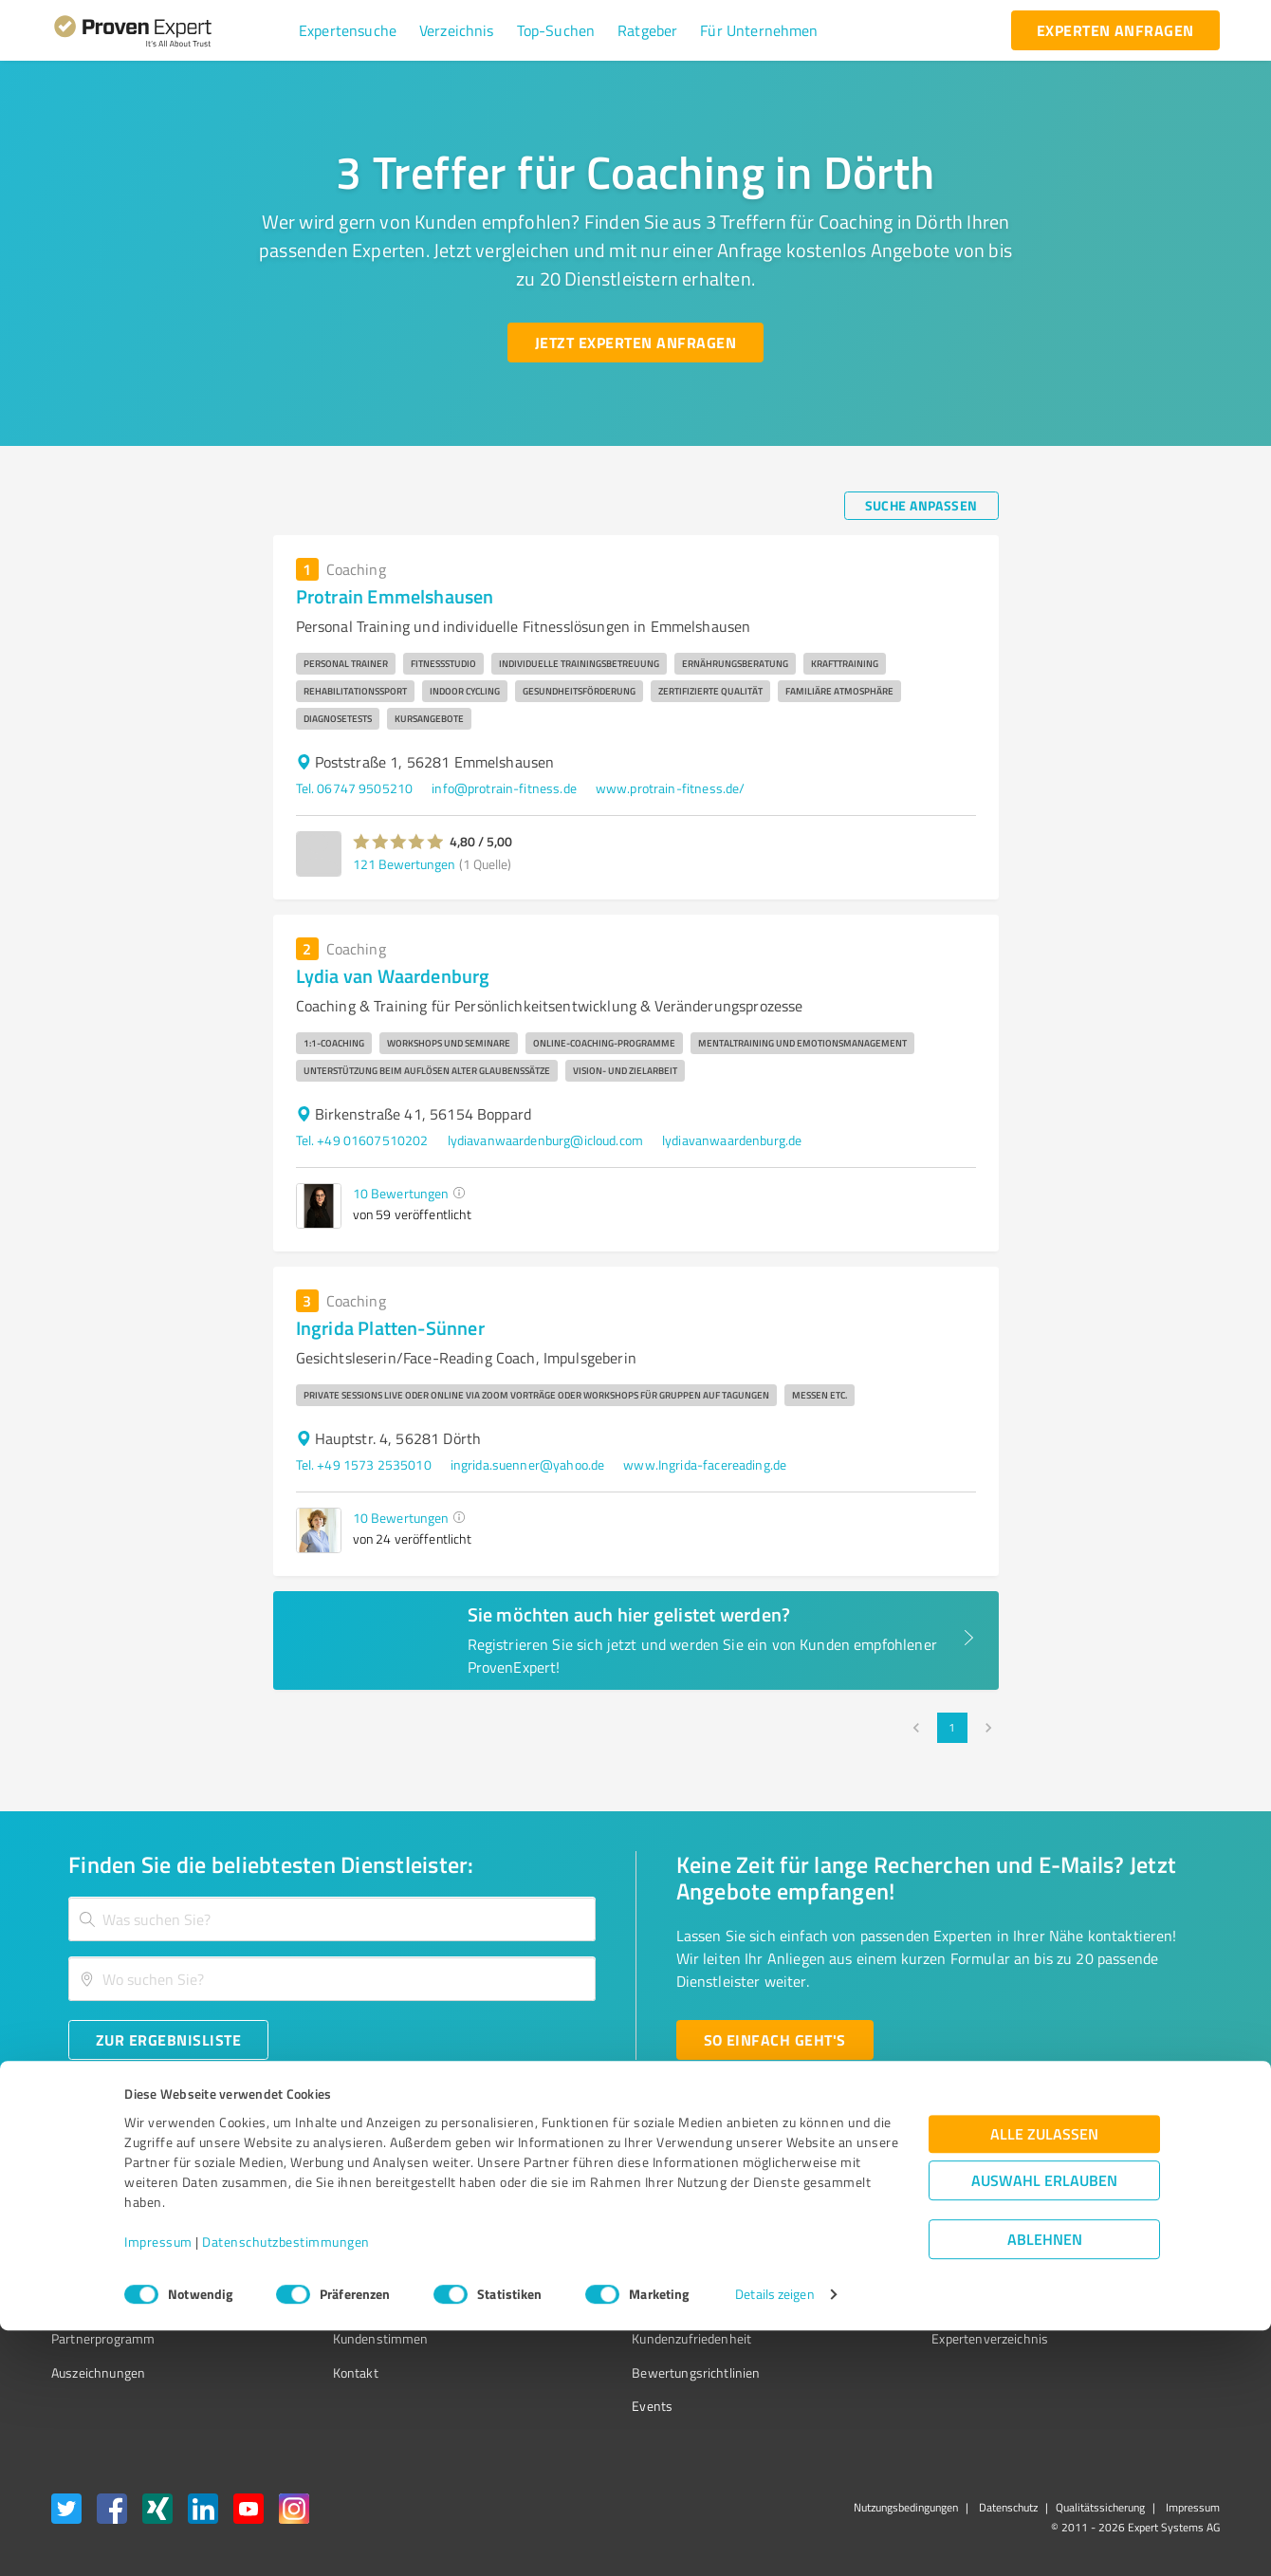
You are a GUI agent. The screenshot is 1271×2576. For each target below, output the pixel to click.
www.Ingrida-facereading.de (704, 1464)
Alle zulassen (1044, 2380)
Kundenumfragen (101, 2238)
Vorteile (73, 2271)
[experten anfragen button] (1115, 30)
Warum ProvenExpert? (361, 2205)
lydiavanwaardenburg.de (731, 1140)
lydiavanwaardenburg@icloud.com (546, 1140)
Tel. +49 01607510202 (362, 1140)
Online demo (861, 2271)
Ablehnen (1044, 2485)
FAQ (572, 2238)
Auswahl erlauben (1044, 2426)
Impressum (158, 2487)
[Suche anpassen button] (921, 505)
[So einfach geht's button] (775, 2040)
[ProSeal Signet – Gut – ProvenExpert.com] (1149, 2240)
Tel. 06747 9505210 (355, 788)
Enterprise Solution (106, 2305)
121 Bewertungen (404, 864)
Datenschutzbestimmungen (286, 2487)
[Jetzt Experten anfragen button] (635, 342)
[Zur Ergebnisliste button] (168, 2040)
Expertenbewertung (882, 2305)
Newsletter (857, 2238)
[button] (347, 30)
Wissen (582, 2205)
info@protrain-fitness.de (504, 788)
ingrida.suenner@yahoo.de (528, 1464)
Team (312, 2271)
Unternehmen (337, 2238)
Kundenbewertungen (621, 2305)
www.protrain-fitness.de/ (671, 788)
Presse (845, 2205)
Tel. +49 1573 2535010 (364, 1464)
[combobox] (332, 1919)
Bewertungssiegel (103, 2205)
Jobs (309, 2305)
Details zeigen (774, 2540)
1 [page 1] (952, 1728)
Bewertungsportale (616, 2271)
